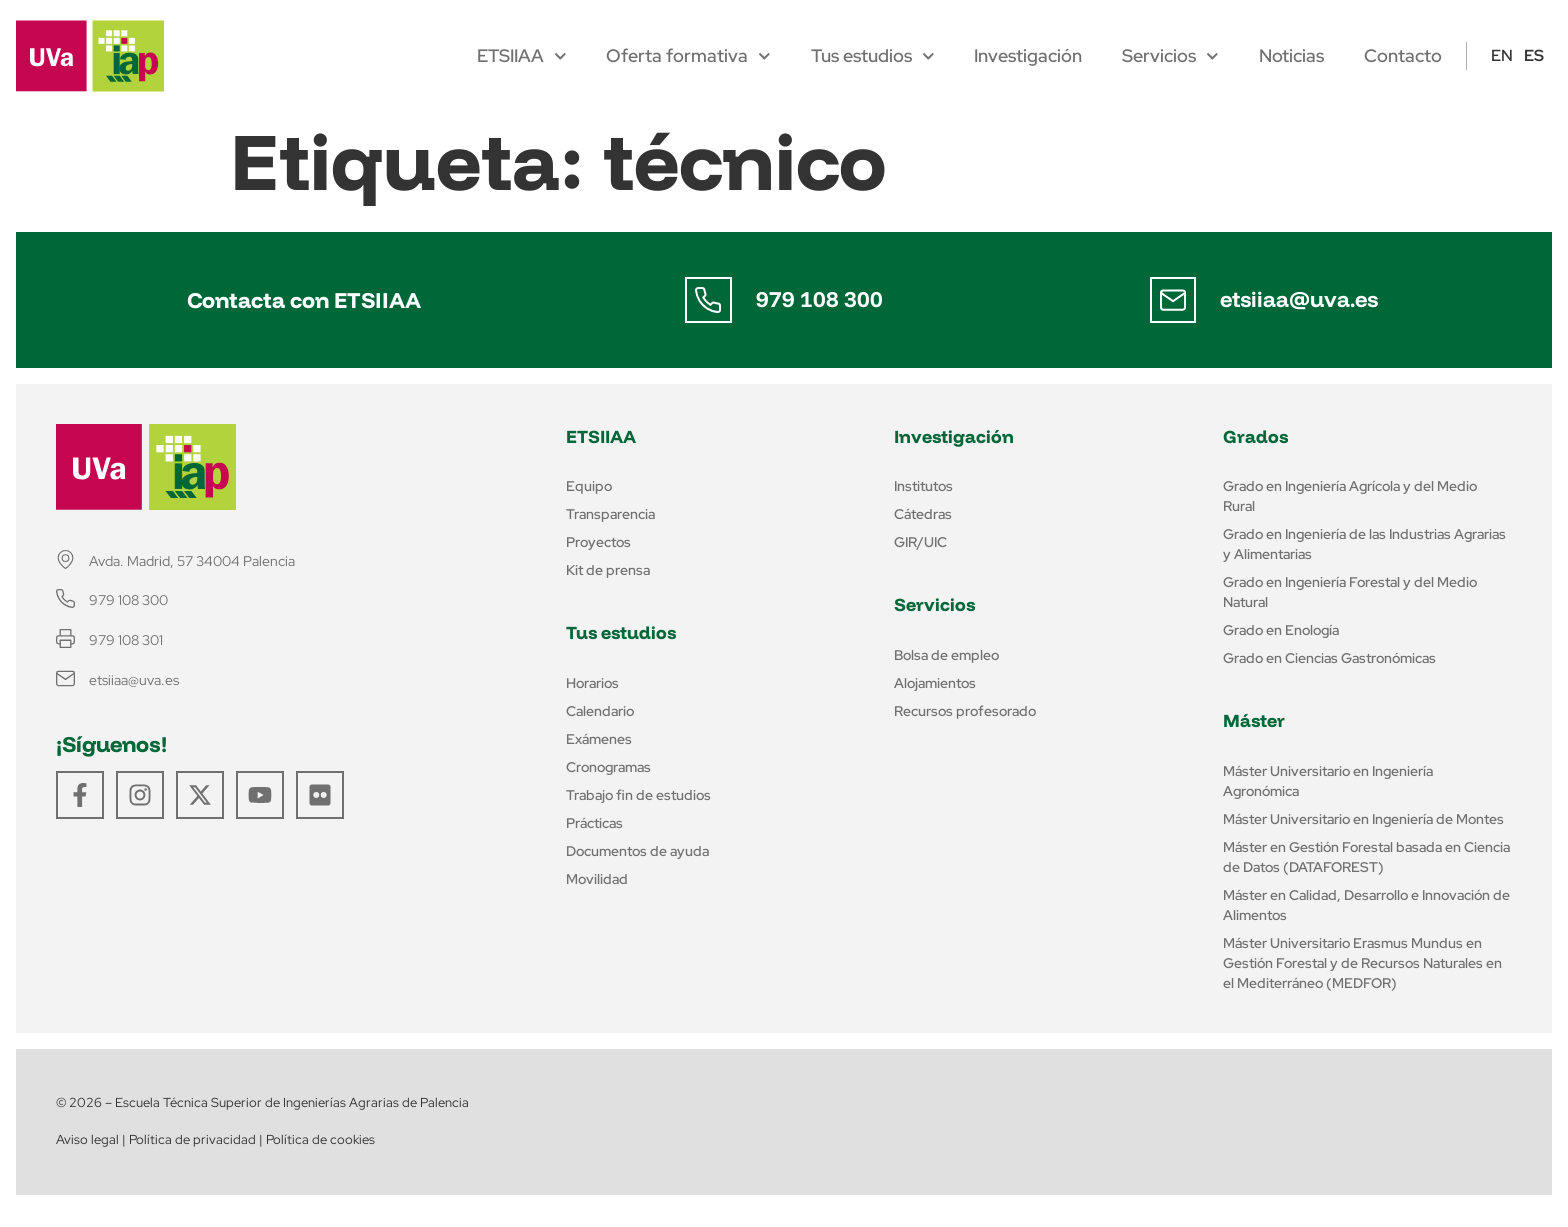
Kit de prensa (608, 570)
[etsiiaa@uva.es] (1173, 300)
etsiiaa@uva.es (1300, 299)
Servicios (1170, 56)
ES (1534, 55)
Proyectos (598, 542)
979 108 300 (820, 299)
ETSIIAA (522, 56)
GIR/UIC (920, 542)
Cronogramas (608, 767)
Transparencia (610, 514)
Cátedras (923, 514)
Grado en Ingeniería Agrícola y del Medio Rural (1350, 496)
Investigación (1028, 56)
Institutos (923, 486)
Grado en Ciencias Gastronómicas (1329, 658)
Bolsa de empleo (946, 655)
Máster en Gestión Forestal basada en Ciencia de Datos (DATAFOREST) (1366, 857)
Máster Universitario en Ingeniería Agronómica (1328, 781)
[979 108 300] (709, 300)
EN (1502, 55)
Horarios (592, 683)
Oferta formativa (688, 56)
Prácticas (594, 823)
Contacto (1403, 56)
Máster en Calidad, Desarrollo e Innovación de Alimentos (1366, 905)
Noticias (1291, 56)
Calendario (600, 711)
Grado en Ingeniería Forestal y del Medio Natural (1350, 592)
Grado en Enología (1281, 630)
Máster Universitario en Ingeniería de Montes (1363, 819)
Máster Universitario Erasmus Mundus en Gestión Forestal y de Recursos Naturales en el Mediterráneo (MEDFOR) (1362, 963)
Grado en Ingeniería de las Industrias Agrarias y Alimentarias (1364, 544)
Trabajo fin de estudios (638, 795)
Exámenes (599, 739)
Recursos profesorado (965, 711)
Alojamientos (935, 683)
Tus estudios (873, 56)
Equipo (589, 486)
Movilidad (597, 879)
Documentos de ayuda (637, 851)
